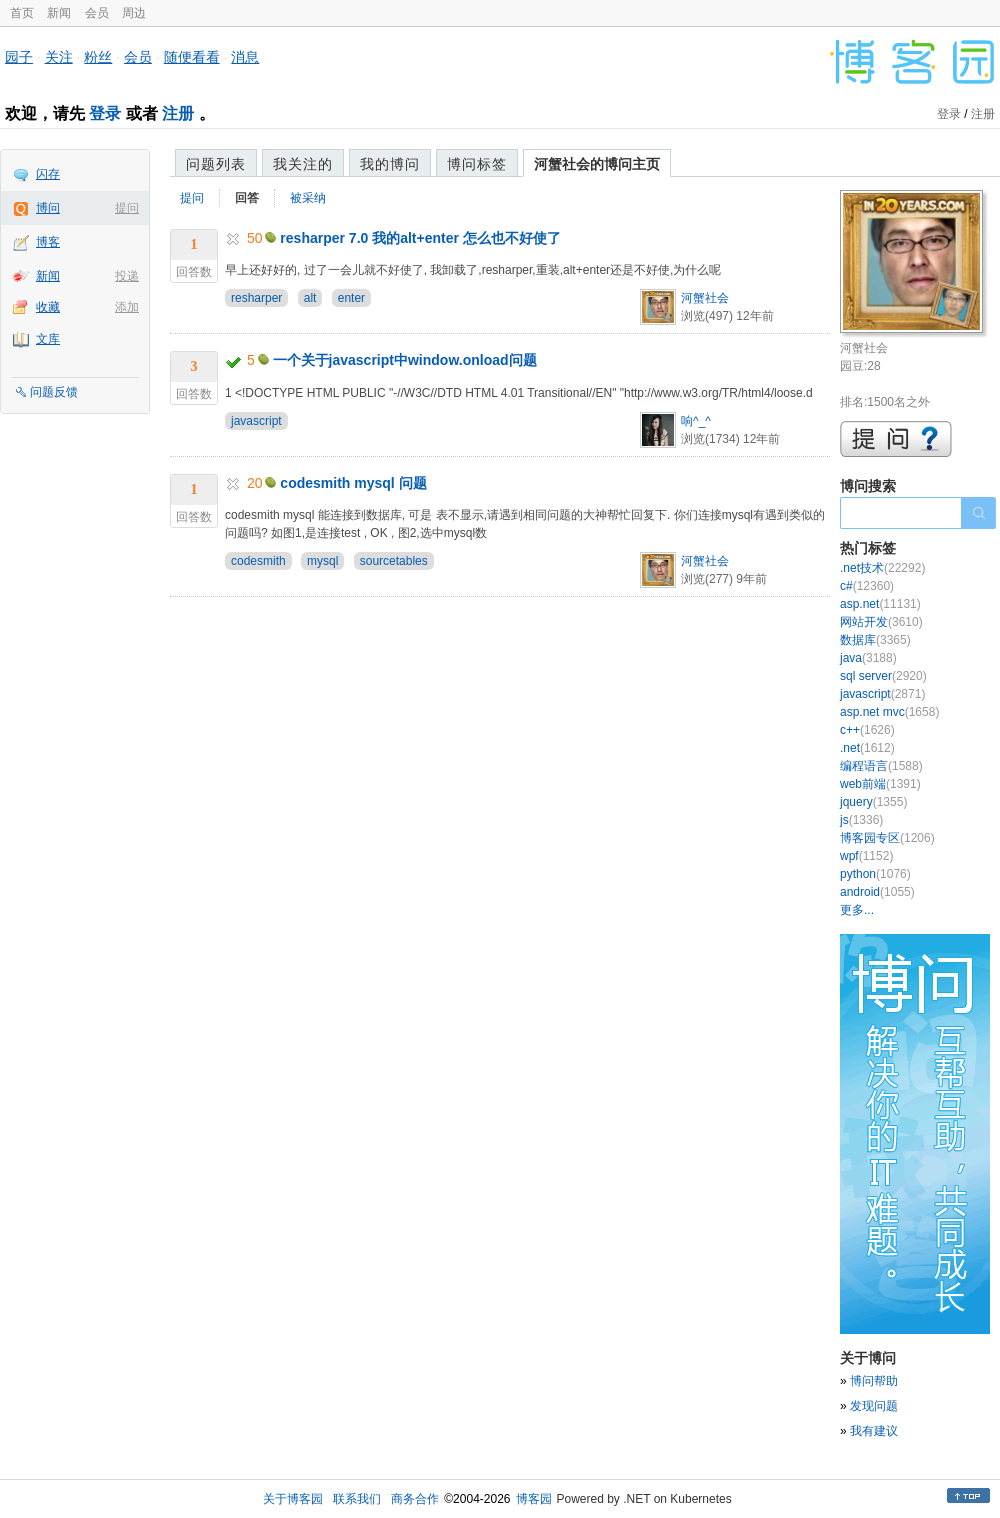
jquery (873, 802)
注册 (178, 113)
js (861, 820)
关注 (59, 57)
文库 (48, 339)
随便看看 (192, 57)
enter (351, 298)
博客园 (534, 1499)
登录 (105, 113)
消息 (245, 57)
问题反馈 (54, 392)
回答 (247, 198)
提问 (127, 208)
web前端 (880, 784)
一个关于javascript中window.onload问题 (405, 360)
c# (867, 586)
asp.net (880, 604)
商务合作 (415, 1499)
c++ (867, 730)
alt (310, 298)
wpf (866, 856)
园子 (19, 57)
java (868, 658)
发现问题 (874, 1406)
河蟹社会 (705, 298)
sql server (883, 676)
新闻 (59, 13)
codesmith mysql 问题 (353, 483)
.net (867, 748)
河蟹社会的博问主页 (597, 164)
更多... (857, 910)
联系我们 (357, 1499)
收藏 (48, 307)
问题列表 (216, 164)
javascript (256, 421)
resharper (256, 298)
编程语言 (881, 766)
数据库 (875, 640)
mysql (322, 561)
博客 (48, 242)
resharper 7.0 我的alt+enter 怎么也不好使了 (420, 238)
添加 (127, 307)
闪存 (48, 174)
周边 (134, 13)
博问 (48, 208)
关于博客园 (293, 1499)
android (877, 892)
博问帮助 (874, 1381)
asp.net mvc (889, 712)
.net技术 (882, 568)
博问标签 (477, 164)
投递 (127, 276)
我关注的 (303, 164)
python (875, 874)
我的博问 (390, 164)
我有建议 (874, 1431)
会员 (97, 13)
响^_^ (696, 421)
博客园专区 (887, 838)
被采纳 (308, 198)
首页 (22, 13)
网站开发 (881, 622)
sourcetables (394, 561)
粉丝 (98, 57)
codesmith (258, 561)
